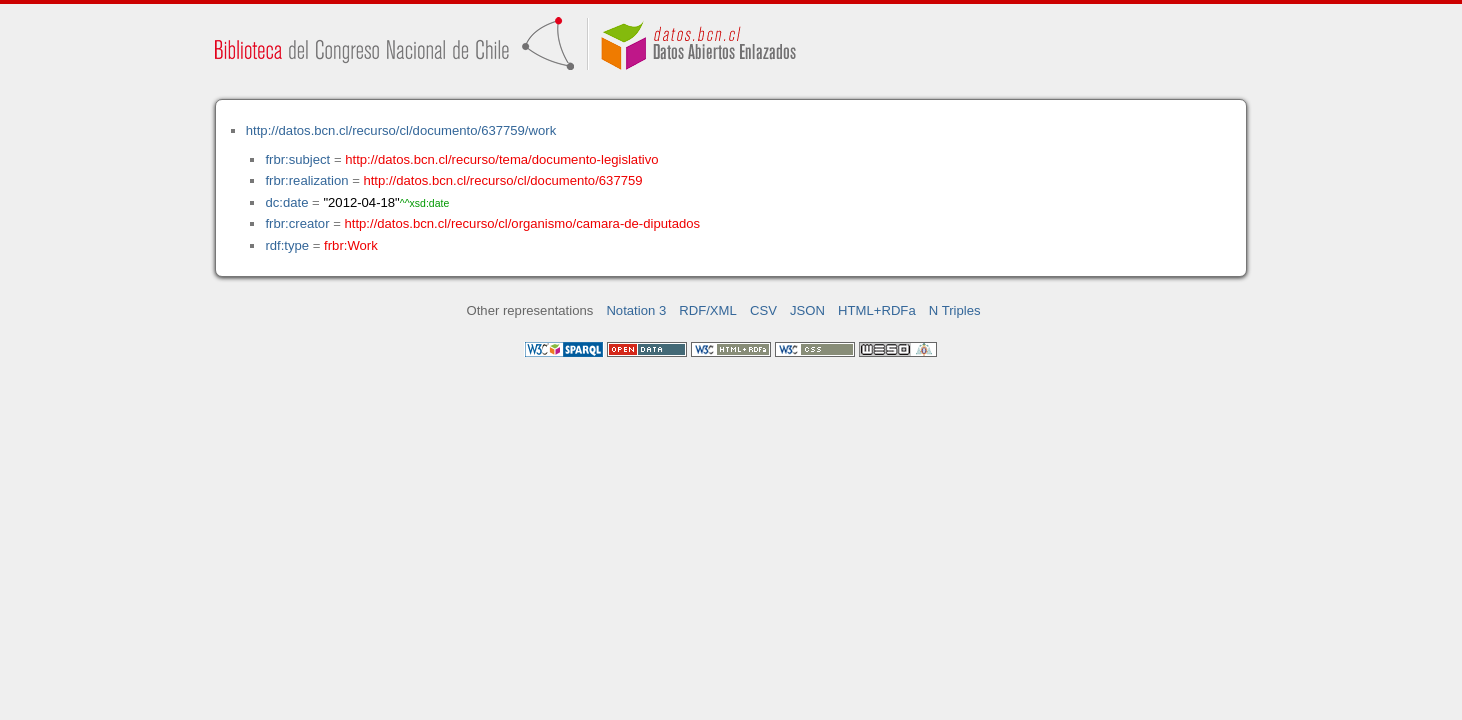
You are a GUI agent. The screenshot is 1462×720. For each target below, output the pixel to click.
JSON (807, 310)
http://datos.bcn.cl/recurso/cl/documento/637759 (502, 180)
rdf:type (287, 245)
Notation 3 (636, 310)
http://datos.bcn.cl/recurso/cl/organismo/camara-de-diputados (522, 223)
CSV (763, 310)
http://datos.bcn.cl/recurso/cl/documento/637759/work (401, 130)
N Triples (955, 310)
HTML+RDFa (877, 310)
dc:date (286, 202)
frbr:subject (297, 159)
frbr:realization (306, 180)
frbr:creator (297, 223)
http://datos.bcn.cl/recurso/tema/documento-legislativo (501, 159)
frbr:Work (351, 245)
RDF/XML (708, 310)
